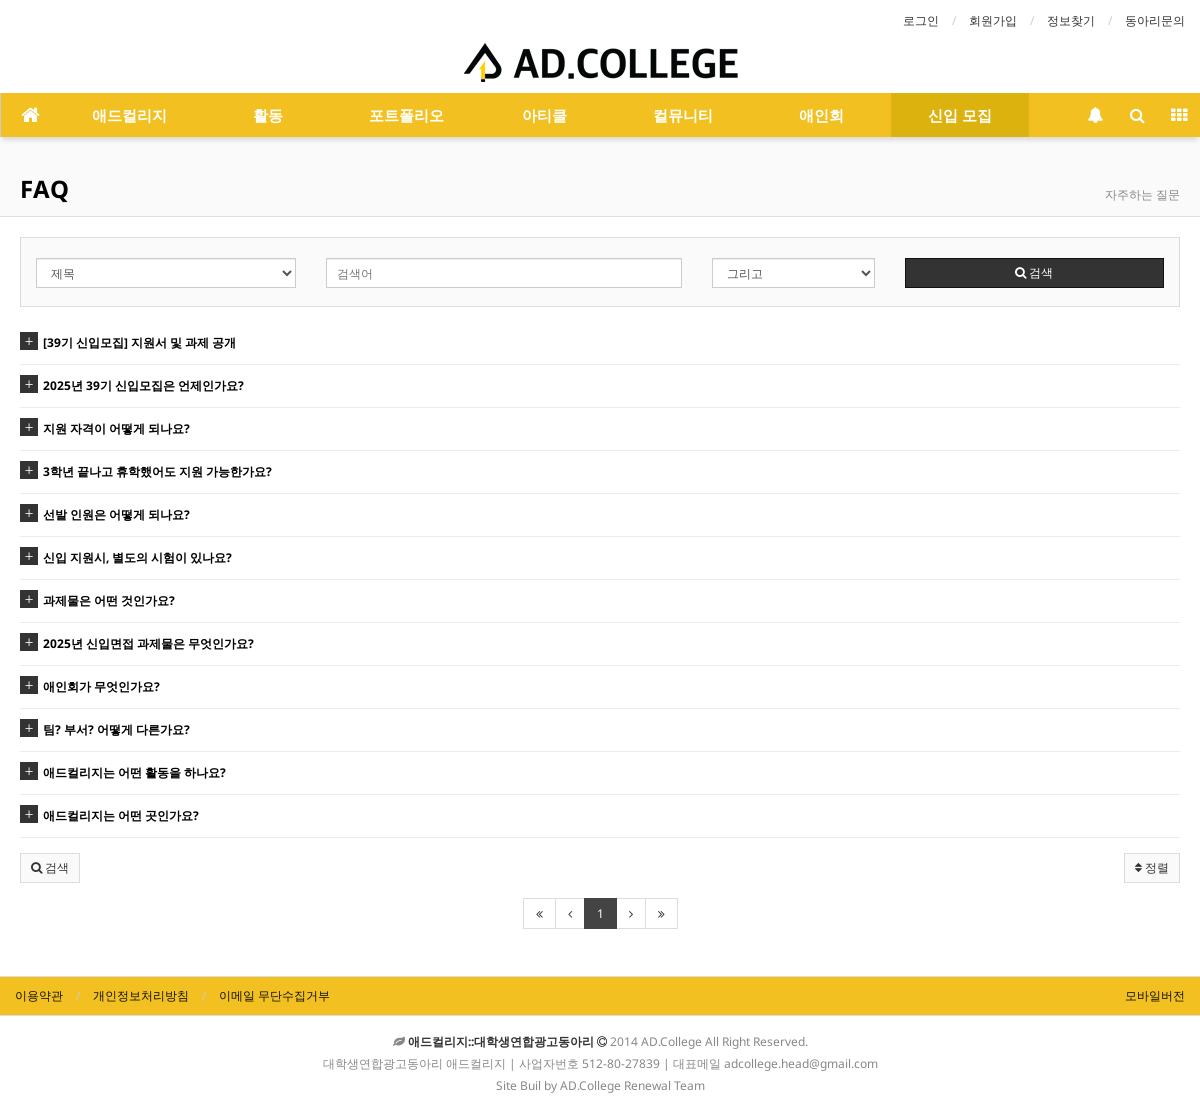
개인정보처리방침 (141, 995)
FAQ (44, 188)
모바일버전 (1155, 995)
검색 (1034, 273)
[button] (50, 868)
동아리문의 (1155, 20)
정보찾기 (1071, 20)
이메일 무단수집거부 (274, 995)
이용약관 (39, 995)
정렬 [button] (1152, 868)
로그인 (921, 20)
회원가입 (993, 20)
